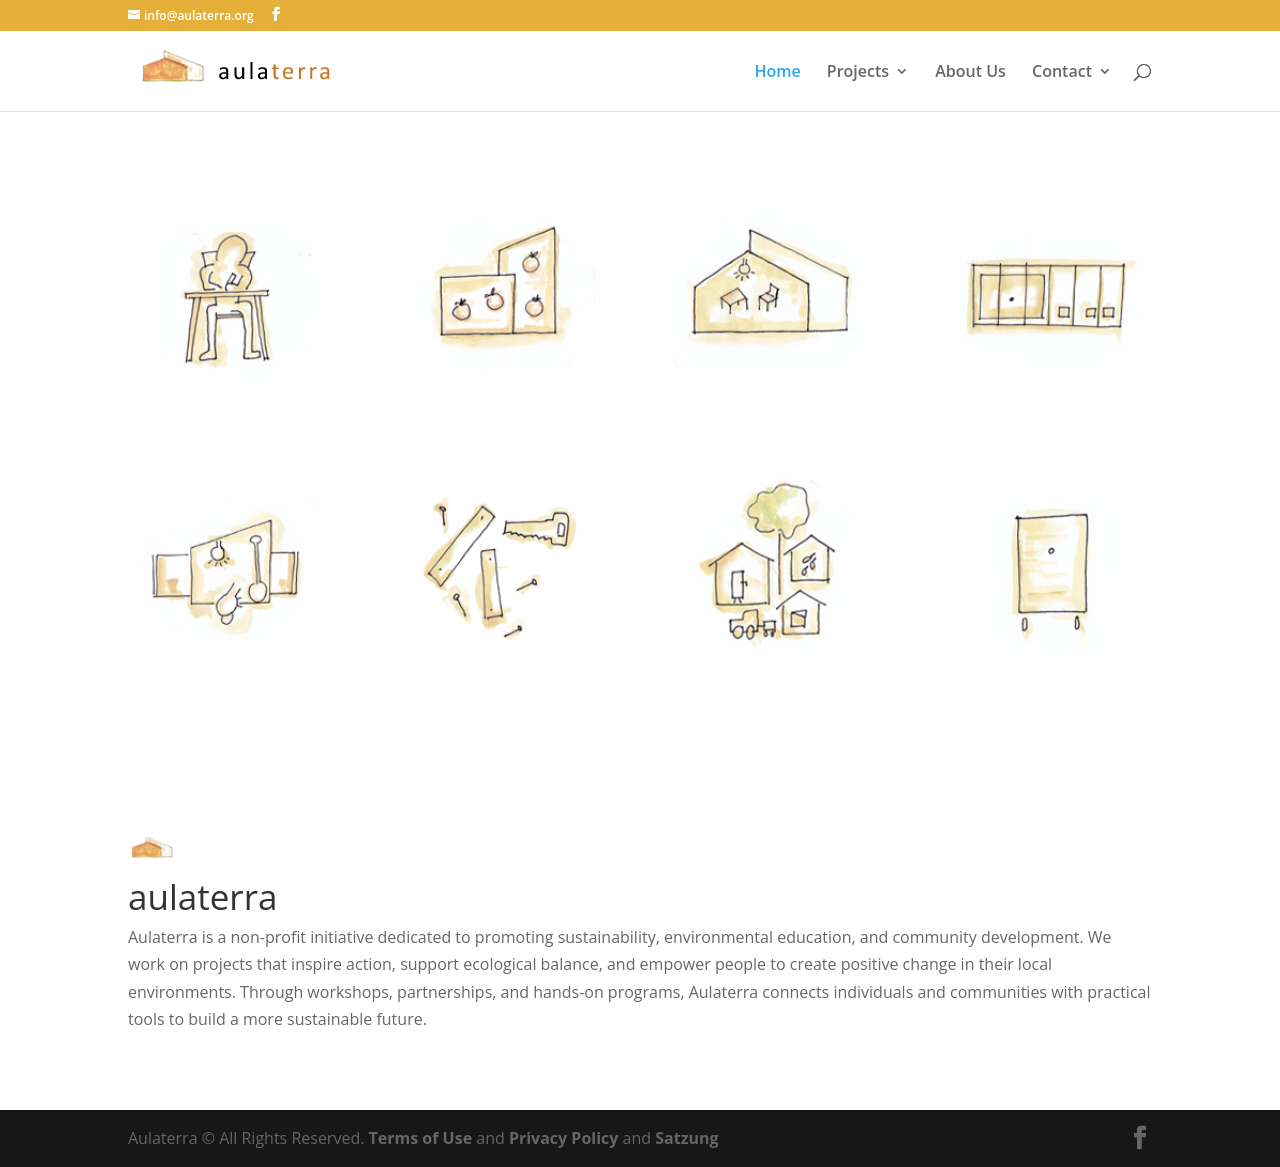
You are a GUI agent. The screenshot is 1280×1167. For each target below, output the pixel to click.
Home (777, 73)
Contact (1062, 73)
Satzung (686, 1138)
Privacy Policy (564, 1138)
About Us (970, 73)
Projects (858, 73)
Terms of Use (421, 1138)
